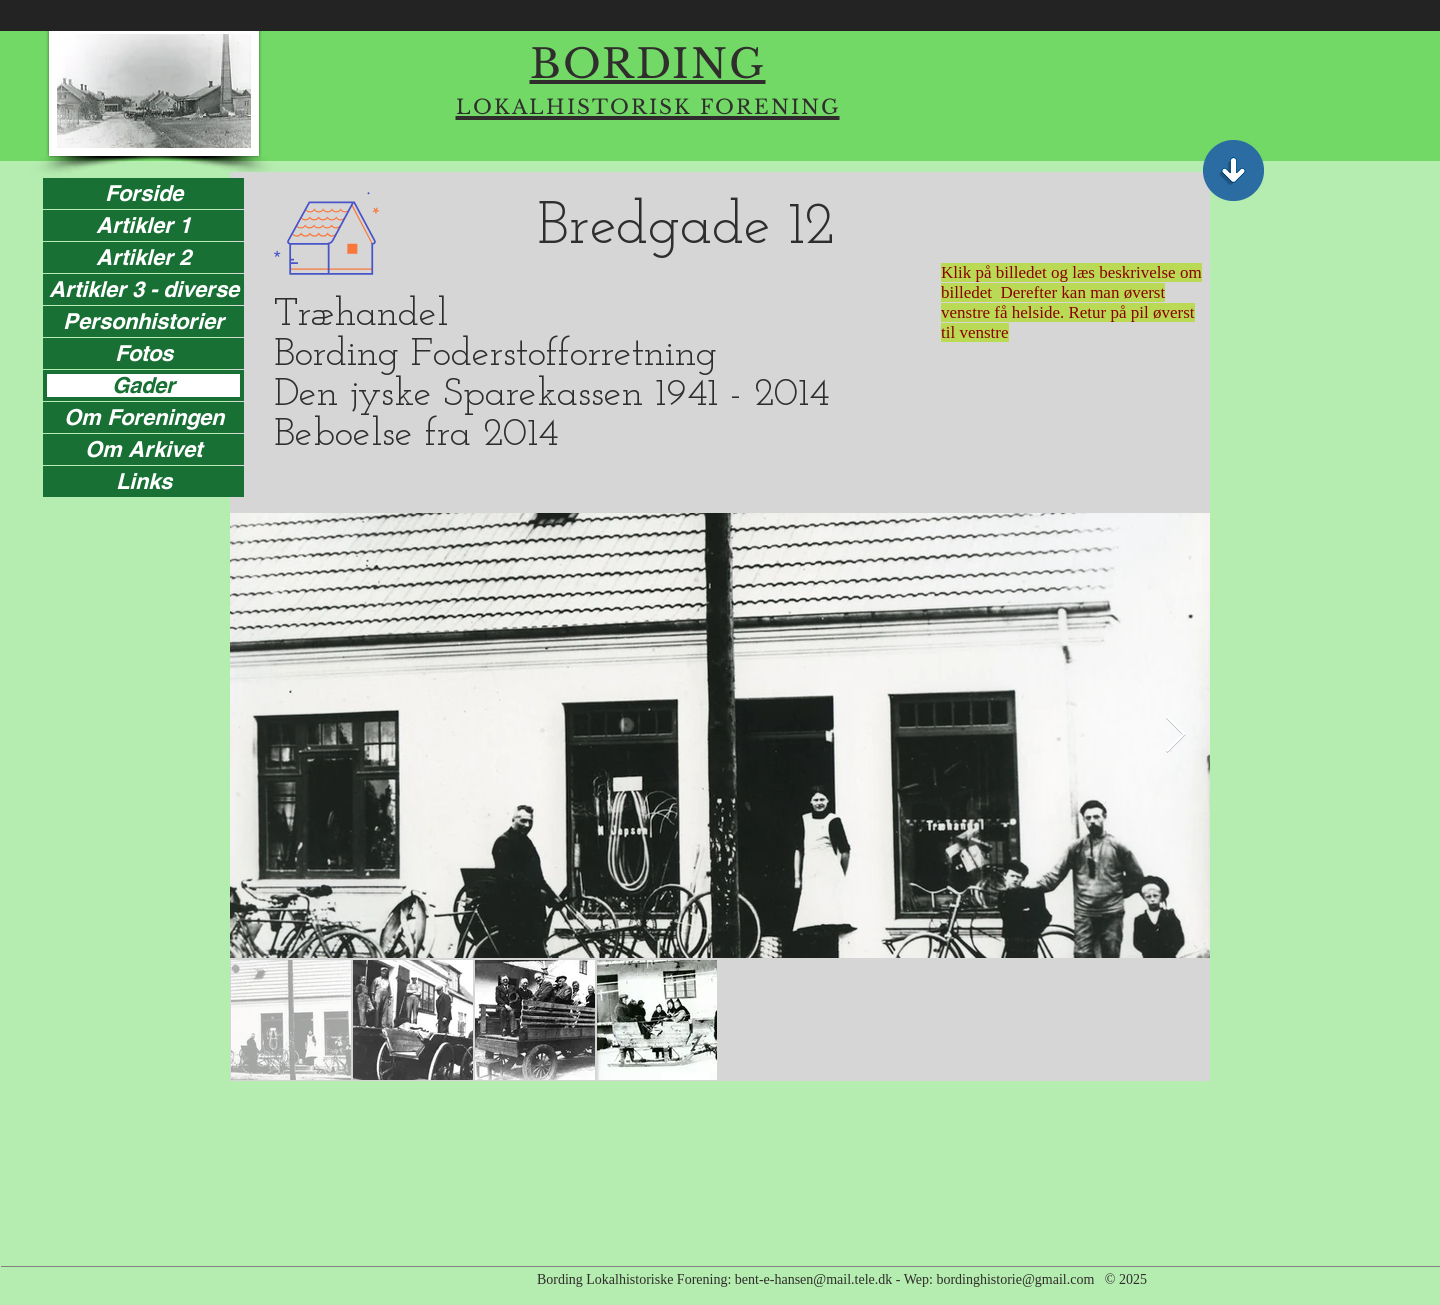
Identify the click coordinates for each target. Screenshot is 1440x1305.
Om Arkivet (143, 449)
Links (144, 481)
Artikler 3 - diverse (144, 289)
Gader (143, 385)
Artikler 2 (143, 257)
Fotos (144, 353)
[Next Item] (1175, 735)
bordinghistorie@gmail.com (1015, 1279)
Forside (144, 193)
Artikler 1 (143, 225)
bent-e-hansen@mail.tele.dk (814, 1279)
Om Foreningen (144, 417)
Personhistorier (143, 321)
